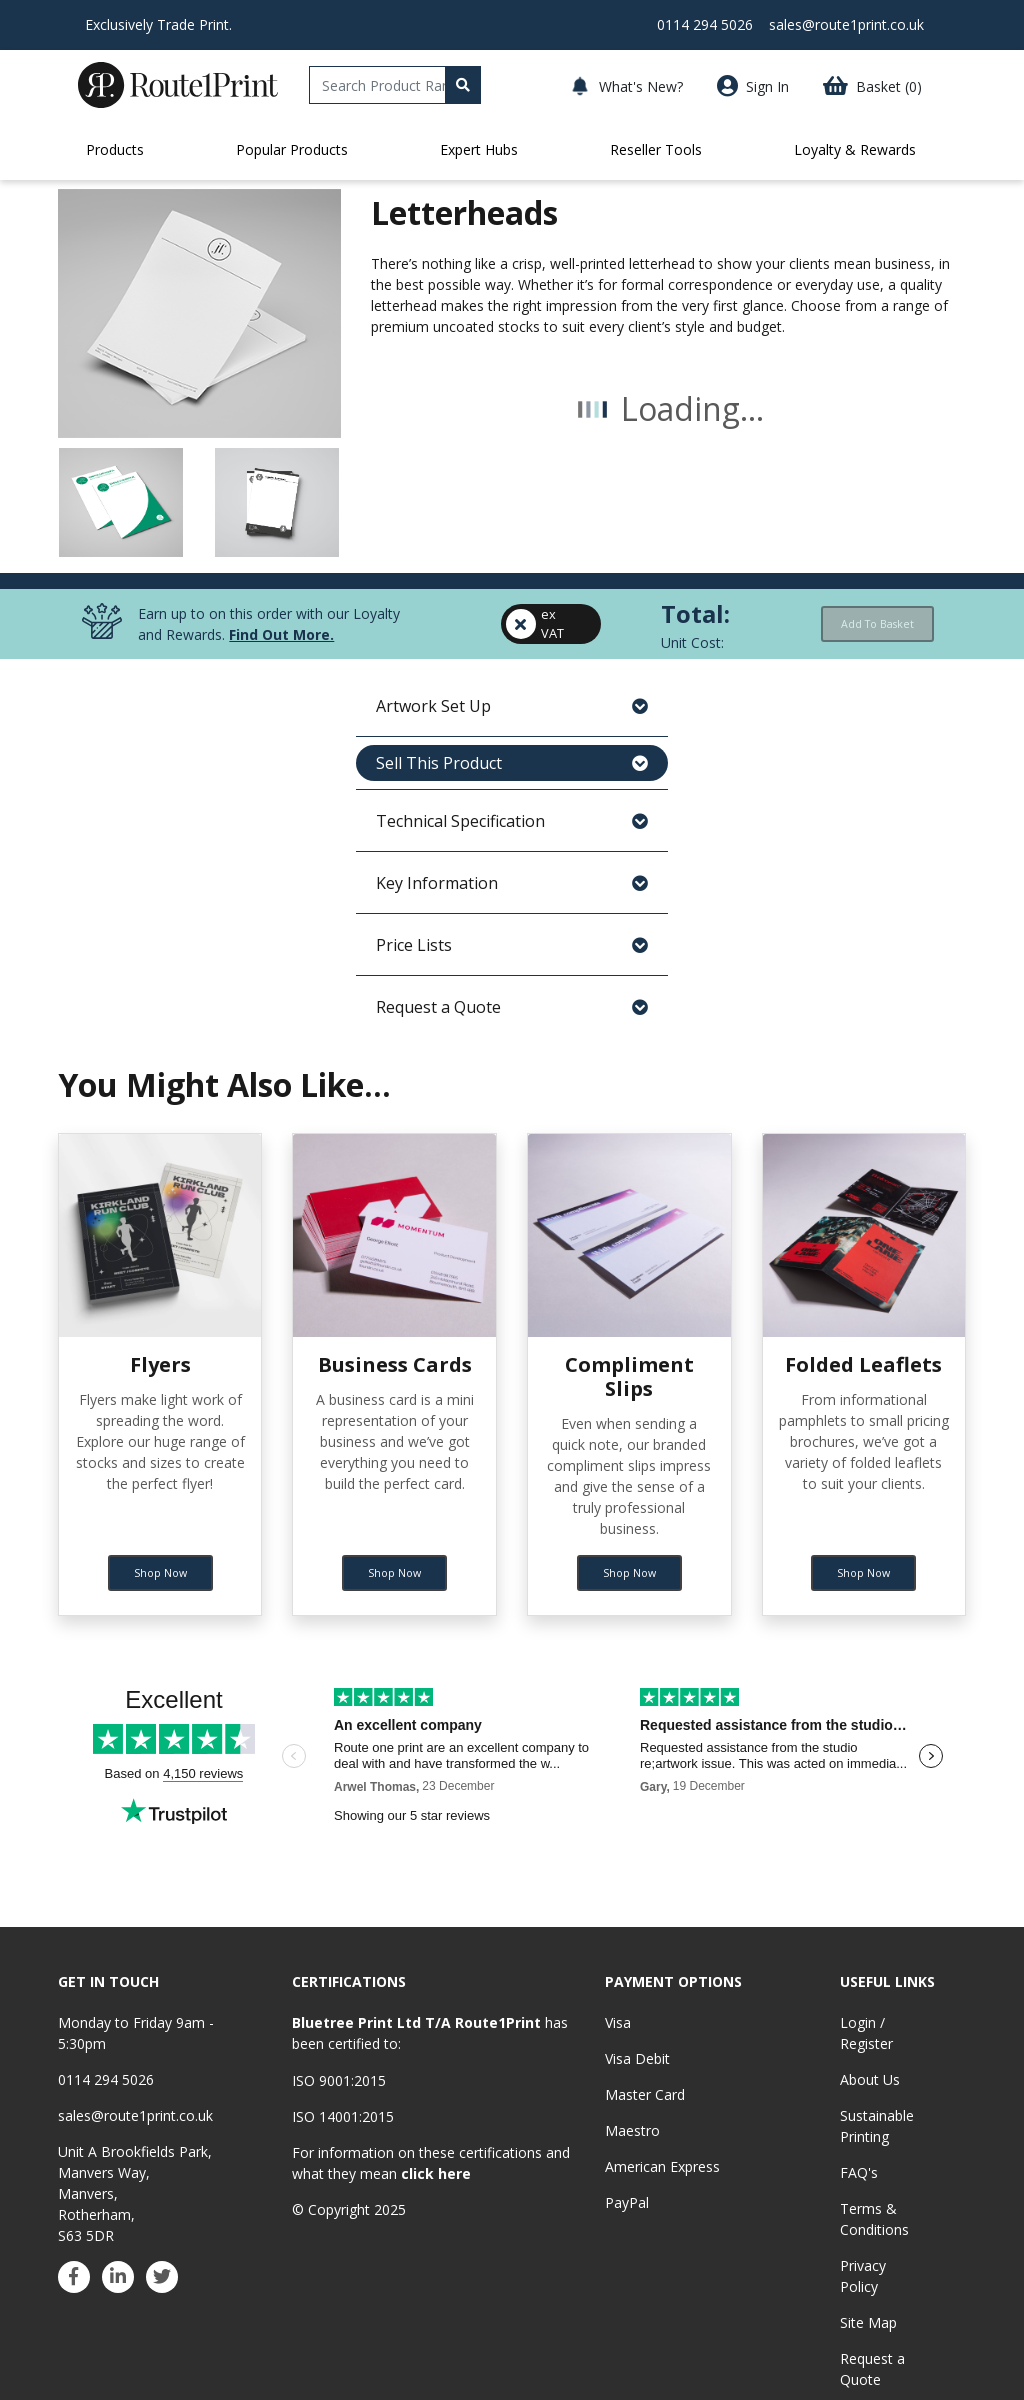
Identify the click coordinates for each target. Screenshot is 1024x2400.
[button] (864, 86)
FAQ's (859, 2172)
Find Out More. (281, 996)
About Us (870, 2079)
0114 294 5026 (705, 24)
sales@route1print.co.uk (846, 24)
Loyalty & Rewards (855, 149)
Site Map (868, 2322)
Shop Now (160, 1557)
